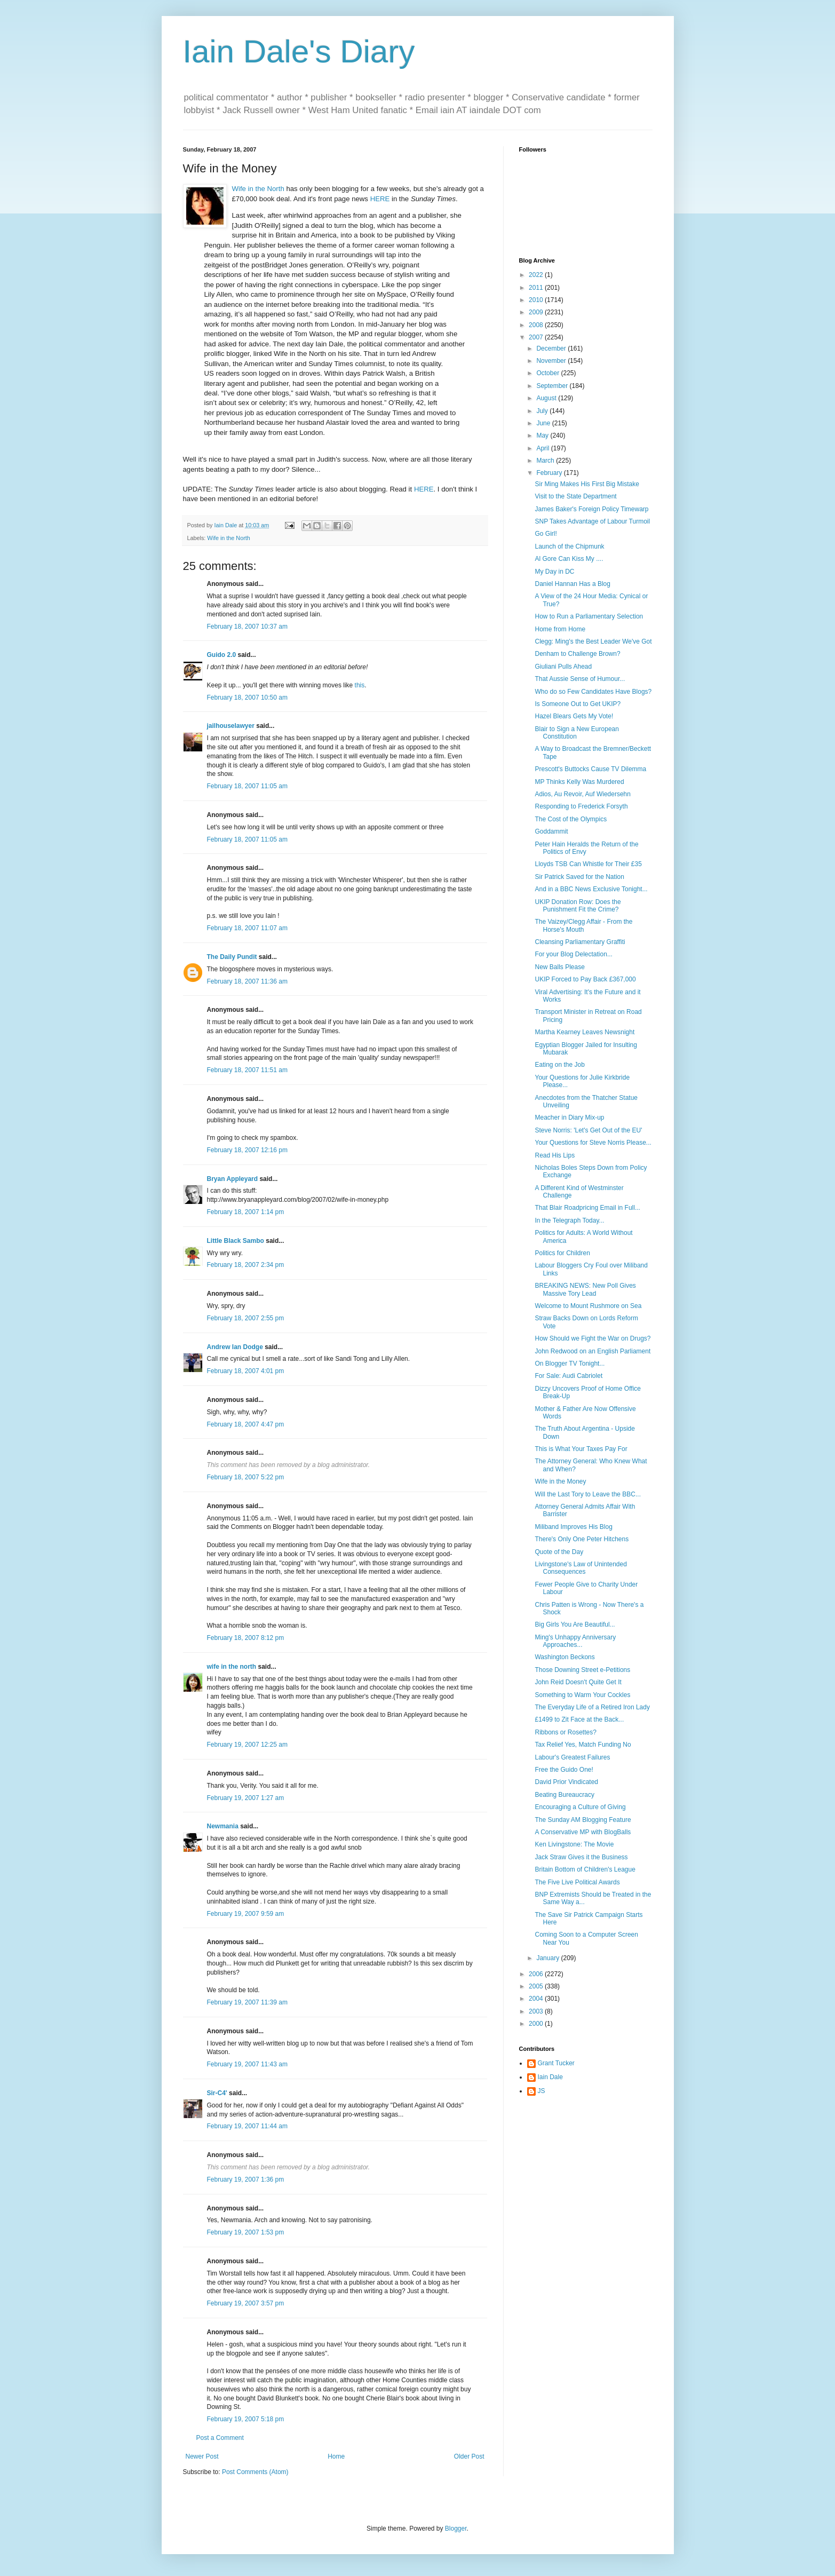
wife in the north (232, 1666)
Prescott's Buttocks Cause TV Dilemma (590, 769)
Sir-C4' (217, 2093)
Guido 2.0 (221, 655)
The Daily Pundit (232, 957)
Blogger (456, 2528)
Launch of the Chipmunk (569, 546)
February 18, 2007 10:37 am (247, 626)
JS (541, 2091)
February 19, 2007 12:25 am (247, 1744)
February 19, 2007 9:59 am (245, 1913)
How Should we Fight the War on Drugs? (592, 1338)
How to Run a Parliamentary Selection (589, 616)
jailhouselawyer (231, 726)
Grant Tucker (556, 2063)
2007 (537, 337)
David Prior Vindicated (566, 1782)
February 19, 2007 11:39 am (247, 2002)
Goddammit (551, 831)
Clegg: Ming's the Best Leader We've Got (593, 641)
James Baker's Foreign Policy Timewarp (591, 509)
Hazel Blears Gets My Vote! (574, 716)
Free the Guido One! (564, 1769)
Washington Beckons (564, 1657)
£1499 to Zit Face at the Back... (579, 1719)
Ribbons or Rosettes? (565, 1732)
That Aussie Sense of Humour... (580, 679)
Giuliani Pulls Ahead (563, 666)
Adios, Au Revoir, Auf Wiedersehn (582, 794)
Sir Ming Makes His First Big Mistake (587, 484)
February (549, 473)
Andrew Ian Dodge (235, 1347)
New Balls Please (559, 967)
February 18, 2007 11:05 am (247, 786)
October (548, 373)
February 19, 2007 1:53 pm (245, 2232)
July (543, 411)
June (544, 423)
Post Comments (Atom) (255, 2472)
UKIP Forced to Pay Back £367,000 (585, 979)
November (552, 360)
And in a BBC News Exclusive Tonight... (591, 889)
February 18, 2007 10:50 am (247, 697)
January (548, 1958)
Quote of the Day (559, 1552)
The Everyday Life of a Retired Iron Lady (592, 1707)
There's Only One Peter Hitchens (582, 1539)
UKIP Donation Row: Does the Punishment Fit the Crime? (578, 905)
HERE (380, 199)
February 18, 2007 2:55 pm (245, 1318)
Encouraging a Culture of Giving (580, 1807)
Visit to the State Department (575, 496)
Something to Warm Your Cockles (582, 1695)
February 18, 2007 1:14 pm (245, 1212)
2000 (537, 2023)
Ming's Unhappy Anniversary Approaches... (575, 1641)
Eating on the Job (559, 1064)
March (546, 460)
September (552, 386)
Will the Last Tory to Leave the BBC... (588, 1494)
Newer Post (202, 2456)
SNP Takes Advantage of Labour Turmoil (592, 521)
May (543, 435)
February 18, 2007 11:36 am (247, 981)
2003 (537, 2011)
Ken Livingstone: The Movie (574, 1844)
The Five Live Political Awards (577, 1882)
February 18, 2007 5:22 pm (245, 1477)
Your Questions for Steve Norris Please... (593, 1142)
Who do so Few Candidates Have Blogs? (593, 691)
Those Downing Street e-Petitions (582, 1670)
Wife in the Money (560, 1481)
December (552, 348)
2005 (537, 1986)
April (543, 448)
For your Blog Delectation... (573, 954)
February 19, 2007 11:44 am (247, 2126)
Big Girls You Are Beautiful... (575, 1624)
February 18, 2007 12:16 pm (247, 1150)
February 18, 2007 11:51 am (247, 1070)
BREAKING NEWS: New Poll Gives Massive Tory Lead (585, 1289)
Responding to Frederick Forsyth (581, 806)
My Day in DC (554, 571)
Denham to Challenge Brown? (577, 653)
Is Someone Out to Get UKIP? (578, 704)
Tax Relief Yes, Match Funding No (583, 1744)
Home (336, 2456)
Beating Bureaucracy (564, 1794)
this (360, 685)
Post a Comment (220, 2438)
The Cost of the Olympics (571, 819)
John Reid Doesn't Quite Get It (578, 1682)
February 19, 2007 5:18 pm (245, 2419)
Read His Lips (555, 1155)
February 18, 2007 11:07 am (247, 928)
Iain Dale (550, 2077)
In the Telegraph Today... (569, 1220)
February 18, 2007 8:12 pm (245, 1638)
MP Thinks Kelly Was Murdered (579, 782)
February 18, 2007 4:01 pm (245, 1371)
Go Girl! (545, 533)
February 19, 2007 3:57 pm (245, 2303)
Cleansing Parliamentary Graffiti (580, 942)
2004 (537, 1998)
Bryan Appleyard (232, 1179)
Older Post (469, 2456)
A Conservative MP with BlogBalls (583, 1832)
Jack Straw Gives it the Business (581, 1857)
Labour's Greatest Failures (572, 1757)
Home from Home (560, 629)
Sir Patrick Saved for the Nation (579, 877)
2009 (537, 312)
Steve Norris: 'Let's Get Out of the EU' (588, 1130)
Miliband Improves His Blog (573, 1527)
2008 (537, 325)
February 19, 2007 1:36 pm (245, 2179)
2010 (537, 300)
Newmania (222, 1826)
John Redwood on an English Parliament (592, 1351)
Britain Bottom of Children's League (585, 1869)
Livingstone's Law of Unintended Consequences (580, 1567)
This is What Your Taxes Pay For (581, 1449)
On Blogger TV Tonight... (570, 1363)
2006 (537, 1974)
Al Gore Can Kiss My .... (569, 558)
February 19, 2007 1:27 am (245, 1798)
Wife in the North (228, 538)
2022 (537, 275)
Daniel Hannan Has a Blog (572, 584)
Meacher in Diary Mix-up (569, 1117)
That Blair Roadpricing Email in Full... (587, 1207)
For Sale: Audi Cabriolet (568, 1376)
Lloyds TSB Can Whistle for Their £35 (588, 864)
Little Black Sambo (235, 1241)
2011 (537, 287)
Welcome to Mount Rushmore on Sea (588, 1306)
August (547, 398)
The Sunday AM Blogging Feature (583, 1820)
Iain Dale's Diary (299, 51)
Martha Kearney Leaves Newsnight (584, 1032)
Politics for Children (562, 1253)
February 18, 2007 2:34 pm (245, 1265)
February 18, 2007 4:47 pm (245, 1424)
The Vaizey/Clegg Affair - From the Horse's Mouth (583, 925)
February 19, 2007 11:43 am (247, 2064)
